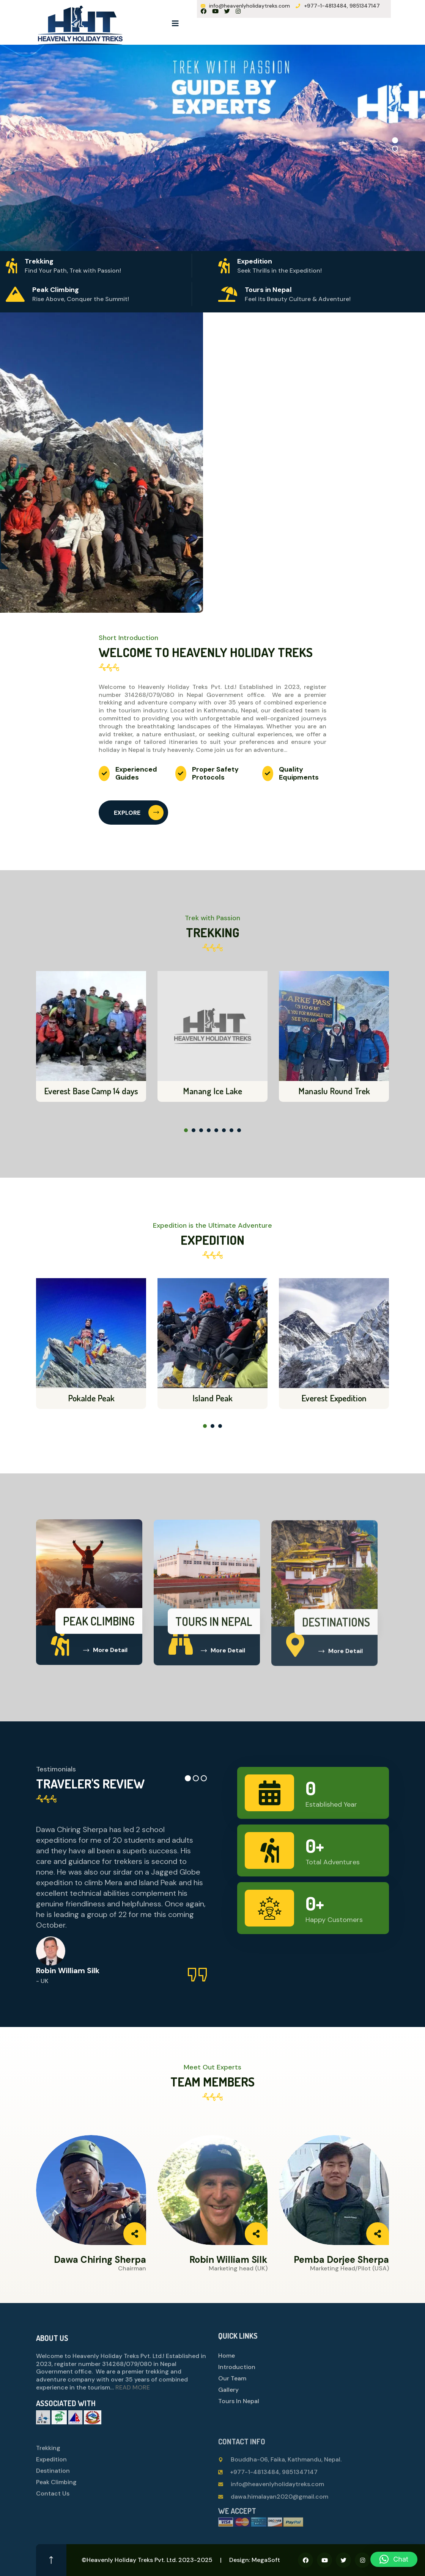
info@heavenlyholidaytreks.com (249, 5)
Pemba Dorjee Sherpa (341, 2259)
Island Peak (212, 1397)
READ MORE (132, 2394)
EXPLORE (139, 812)
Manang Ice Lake (212, 1090)
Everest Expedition (334, 1397)
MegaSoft (266, 2560)
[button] (395, 140)
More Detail (105, 1656)
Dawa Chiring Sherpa (100, 2259)
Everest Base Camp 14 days (91, 1090)
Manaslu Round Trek (334, 1090)
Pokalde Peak (91, 1397)
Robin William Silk (228, 2259)
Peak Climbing (99, 1627)
